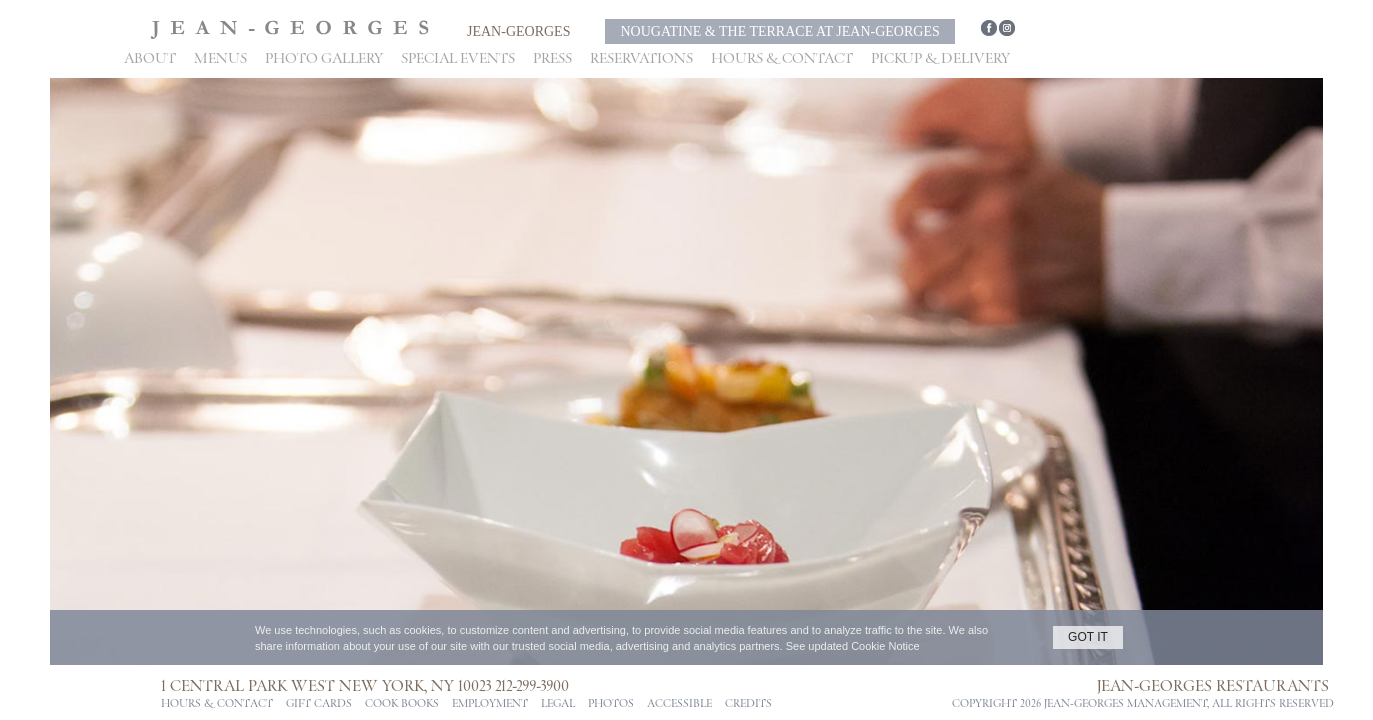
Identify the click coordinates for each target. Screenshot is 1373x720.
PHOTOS (611, 704)
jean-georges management (1125, 704)
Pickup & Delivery (940, 58)
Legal (558, 704)
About (150, 58)
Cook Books (402, 704)
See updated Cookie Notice (853, 646)
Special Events (458, 58)
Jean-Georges (518, 31)
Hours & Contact (782, 58)
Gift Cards (319, 704)
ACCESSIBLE (679, 704)
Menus (220, 58)
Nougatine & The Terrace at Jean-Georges (779, 31)
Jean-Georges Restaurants (1213, 686)
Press (552, 58)
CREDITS (748, 704)
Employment (490, 704)
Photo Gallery (324, 58)
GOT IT (1088, 637)
